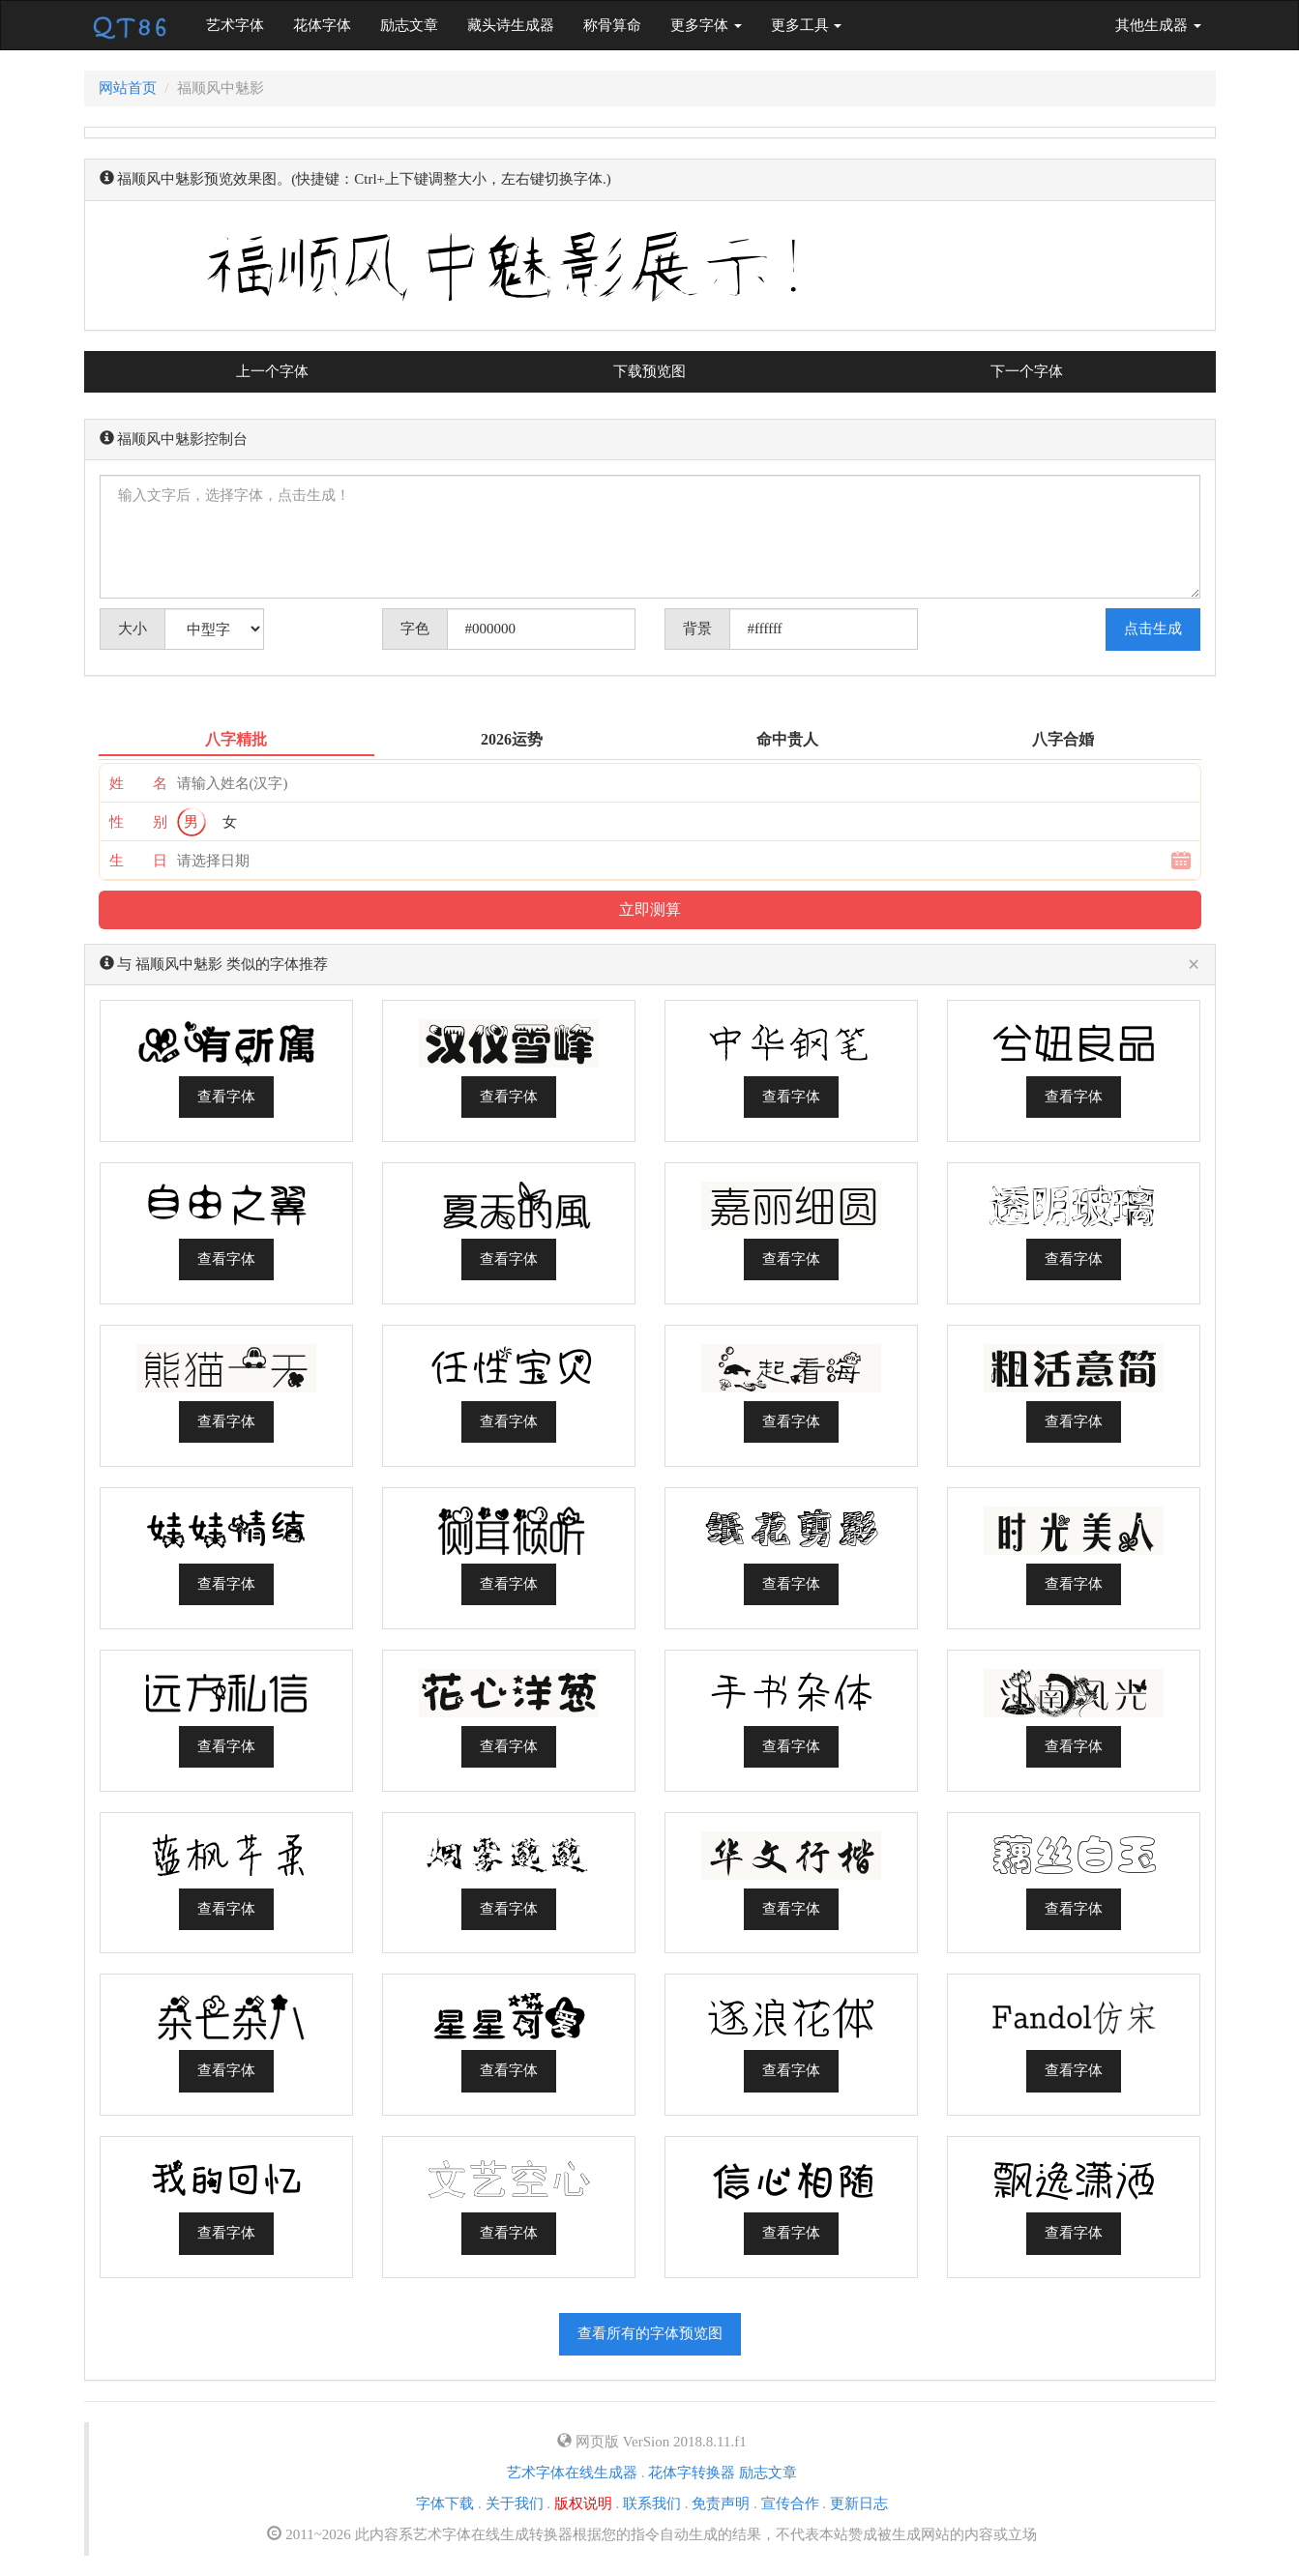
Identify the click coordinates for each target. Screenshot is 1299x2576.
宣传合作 (790, 2503)
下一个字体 (1026, 371)
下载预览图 (649, 371)
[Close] (1194, 965)
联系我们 (652, 2503)
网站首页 (128, 88)
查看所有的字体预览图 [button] (650, 2333)
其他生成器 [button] (1158, 25)
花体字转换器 (691, 2472)
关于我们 (515, 2503)
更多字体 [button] (706, 25)
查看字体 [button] (226, 1096)
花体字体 (322, 25)
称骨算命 (612, 25)
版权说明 (583, 2503)
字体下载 (445, 2503)
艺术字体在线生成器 (572, 2472)
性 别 (138, 822)
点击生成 (1153, 628)
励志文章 (409, 25)
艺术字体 (242, 24)
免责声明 (721, 2503)
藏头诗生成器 (510, 25)
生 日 (138, 860)
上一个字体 (272, 371)
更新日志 (859, 2503)
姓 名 (138, 783)
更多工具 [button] (806, 25)
